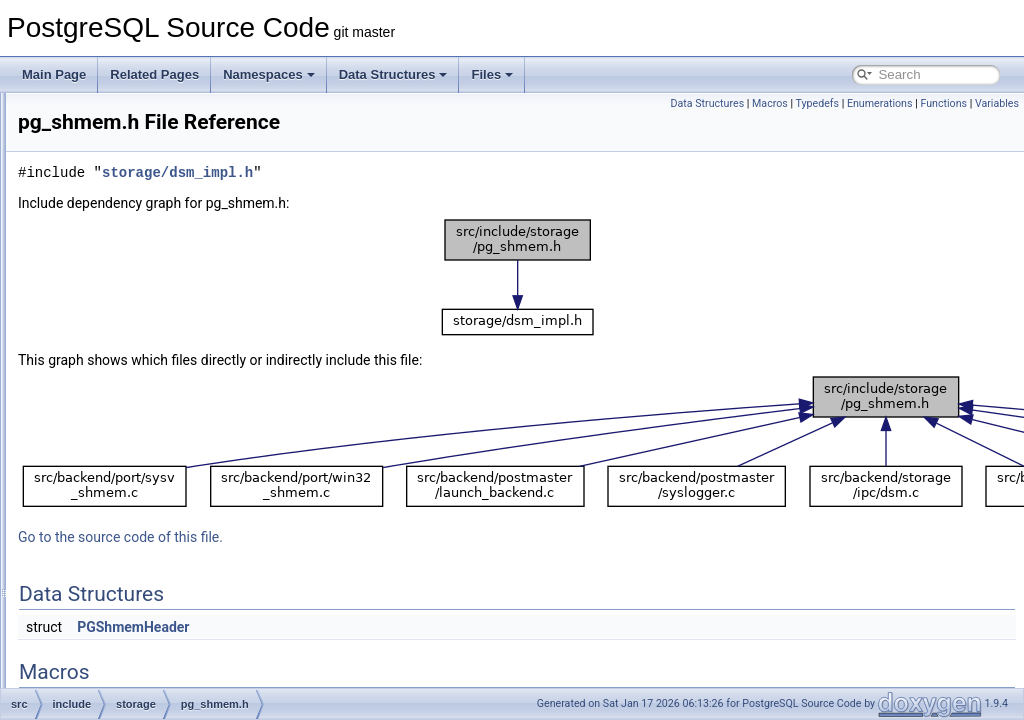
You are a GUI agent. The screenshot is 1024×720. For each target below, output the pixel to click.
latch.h (131, 202)
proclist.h (138, 532)
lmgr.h (130, 224)
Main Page (54, 74)
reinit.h (132, 642)
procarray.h (144, 510)
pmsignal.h (143, 422)
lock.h (129, 246)
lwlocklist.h (142, 312)
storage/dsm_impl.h (427, 172)
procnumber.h (150, 576)
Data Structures (393, 74)
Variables (997, 103)
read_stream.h (152, 620)
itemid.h (135, 136)
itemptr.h (137, 158)
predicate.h (143, 444)
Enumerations (880, 103)
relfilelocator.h (151, 664)
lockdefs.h (141, 268)
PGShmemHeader (383, 627)
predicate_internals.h (169, 466)
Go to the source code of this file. (370, 537)
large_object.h (151, 180)
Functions (943, 103)
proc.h (130, 488)
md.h (127, 334)
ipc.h (126, 114)
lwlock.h (135, 290)
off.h (125, 356)
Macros (770, 103)
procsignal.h (146, 598)
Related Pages (154, 74)
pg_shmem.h (148, 400)
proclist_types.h (155, 554)
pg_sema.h (143, 378)
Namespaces (269, 74)
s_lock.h (136, 686)
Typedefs (818, 103)
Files (492, 74)
